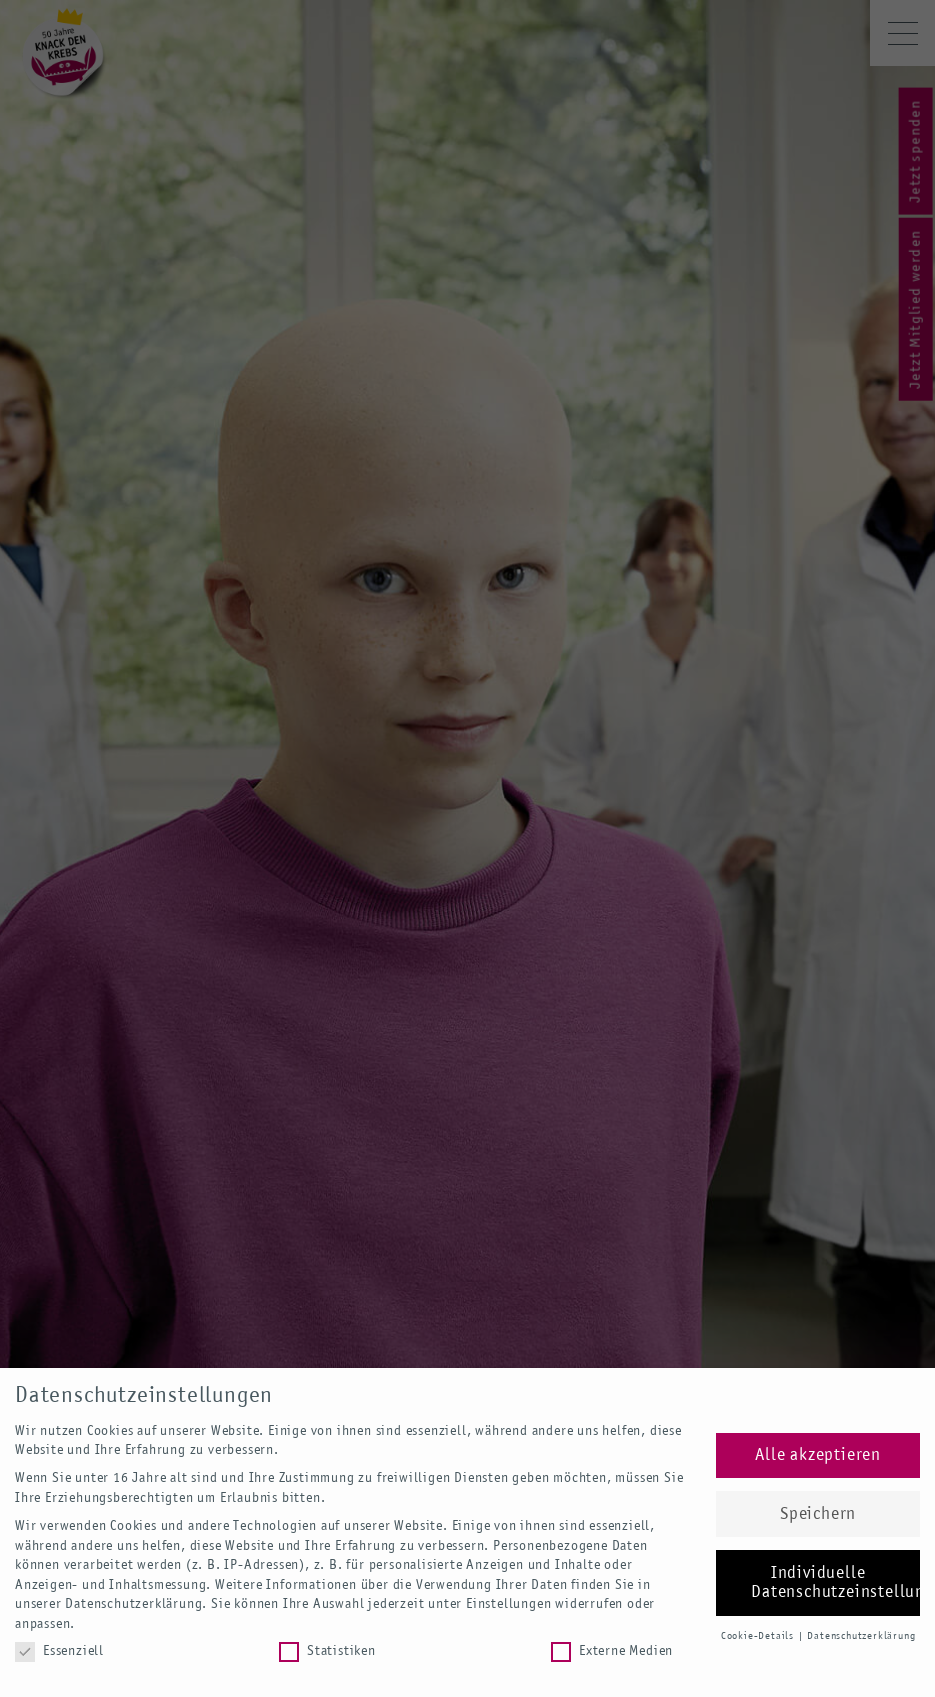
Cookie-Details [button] (759, 1636)
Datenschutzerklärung (133, 1604)
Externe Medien (612, 1651)
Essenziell (59, 1651)
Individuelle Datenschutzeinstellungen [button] (835, 1583)
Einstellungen (508, 1604)
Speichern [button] (818, 1514)
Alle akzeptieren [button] (818, 1455)
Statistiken (327, 1651)
